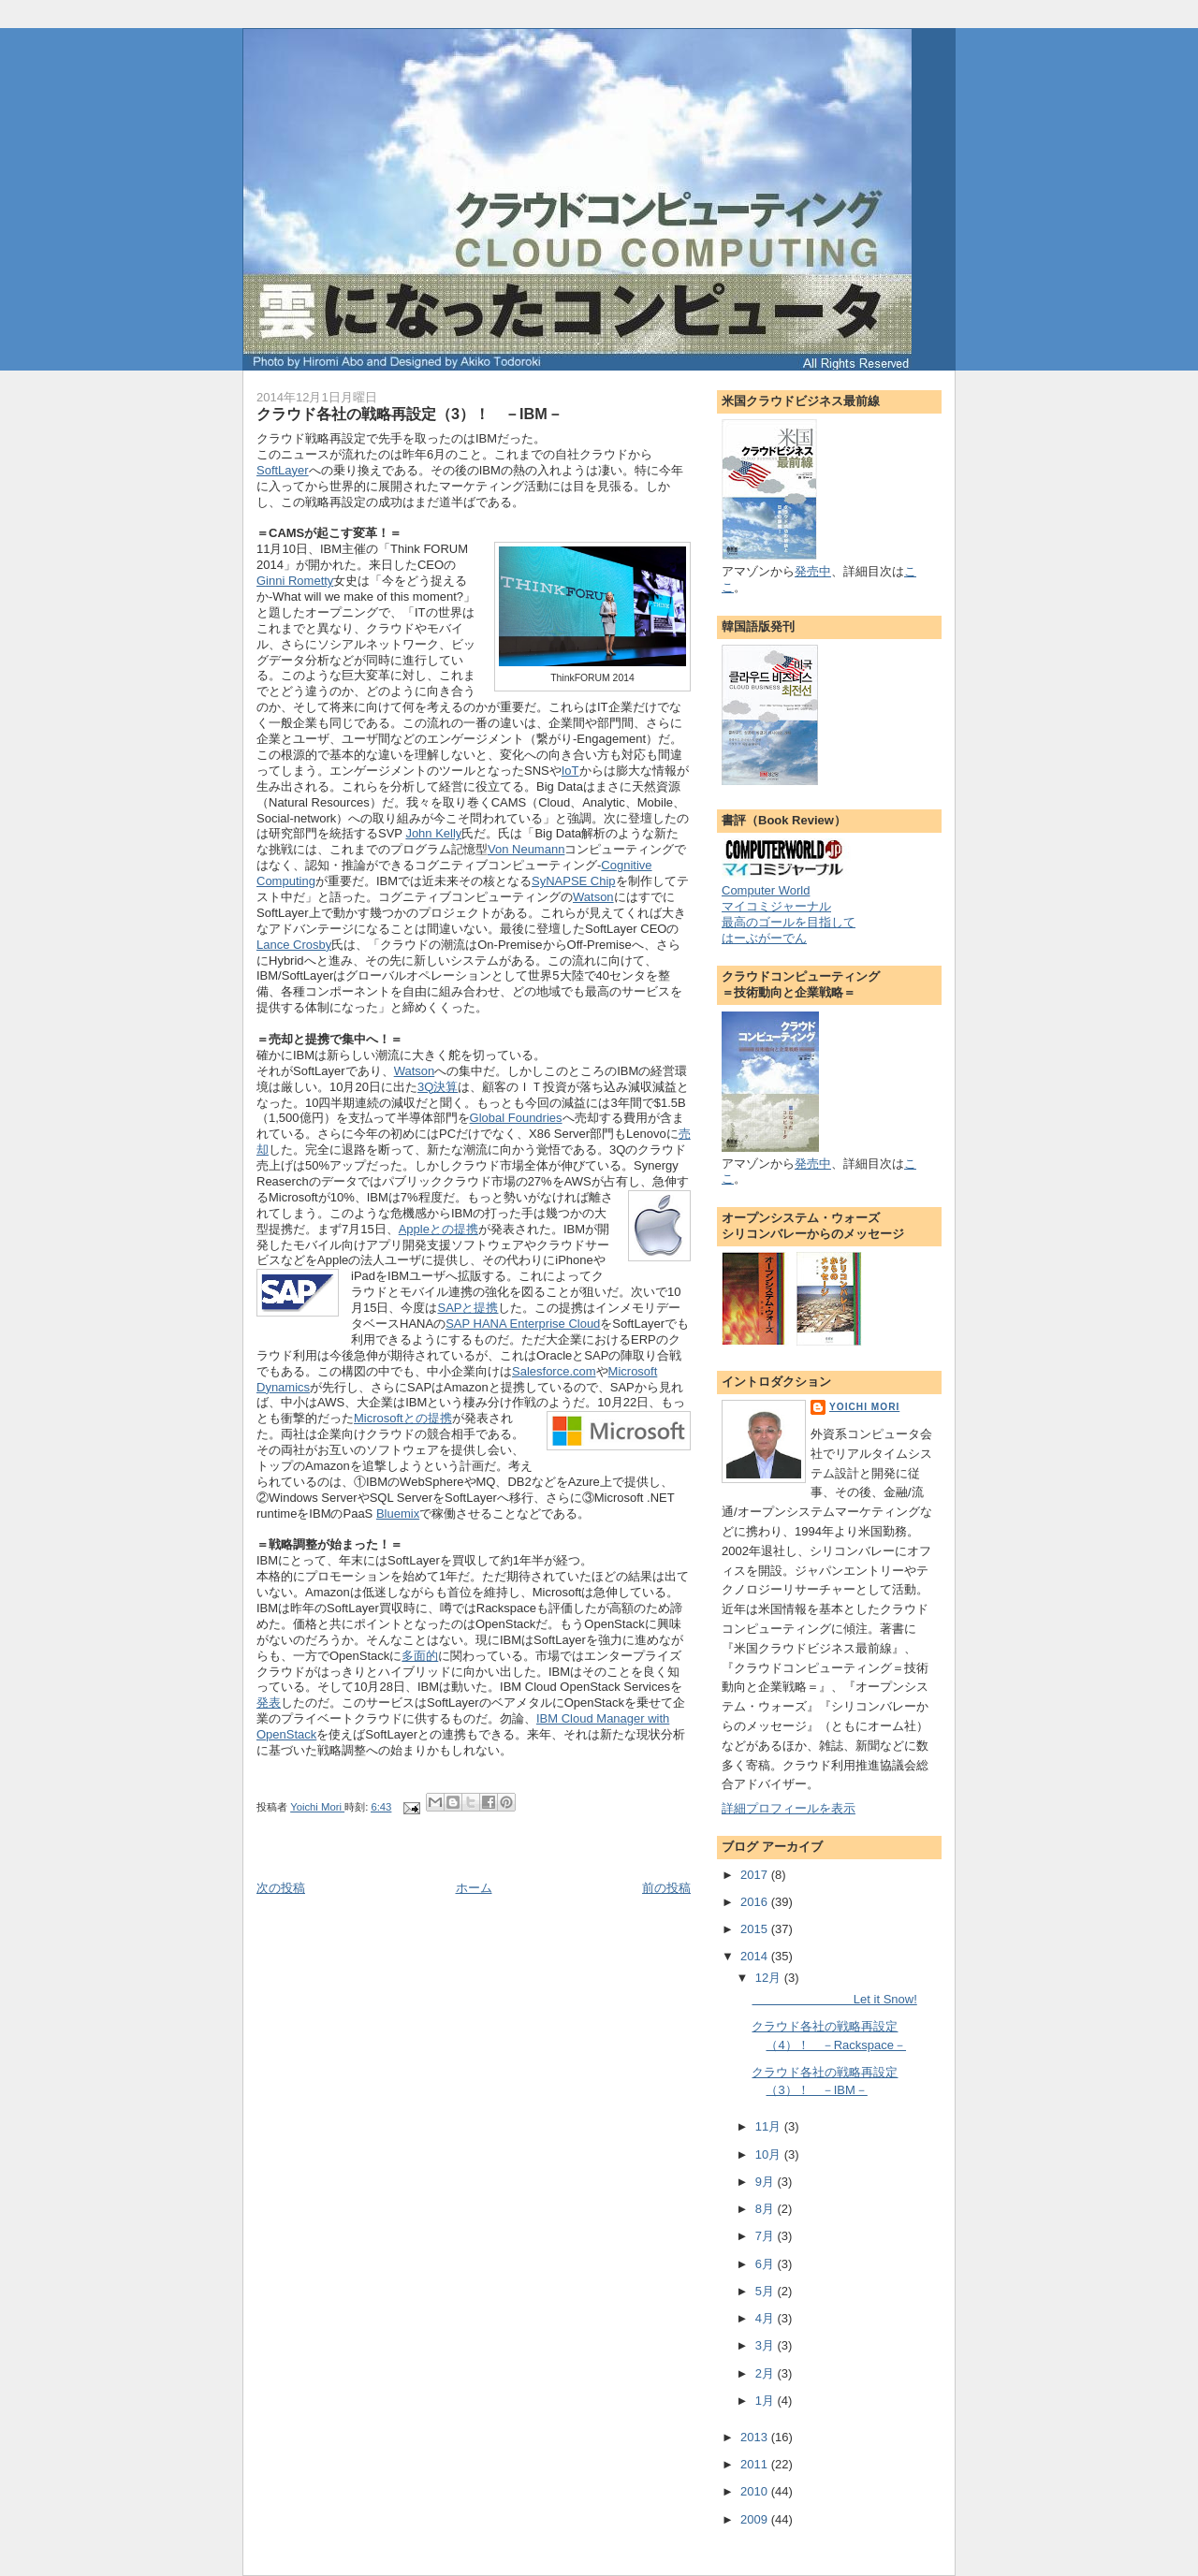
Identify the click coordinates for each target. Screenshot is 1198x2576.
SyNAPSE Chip (574, 881)
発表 (268, 1703)
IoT (570, 771)
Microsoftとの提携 (403, 1418)
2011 (755, 2464)
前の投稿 (666, 1888)
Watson (593, 897)
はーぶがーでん (764, 938)
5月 (766, 2291)
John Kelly (433, 833)
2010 (755, 2491)
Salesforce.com (554, 1371)
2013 (755, 2437)
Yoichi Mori (864, 1407)
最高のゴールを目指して (788, 922)
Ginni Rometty (294, 581)
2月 (766, 2373)
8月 (766, 2209)
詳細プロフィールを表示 (788, 1808)
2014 (755, 1956)
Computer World (766, 890)
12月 (769, 1978)
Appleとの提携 (438, 1229)
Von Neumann (526, 849)
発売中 (813, 571)
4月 (766, 2318)
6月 (766, 2264)
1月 (766, 2401)
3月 (766, 2345)
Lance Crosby (293, 945)
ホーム (474, 1888)
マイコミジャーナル (776, 906)
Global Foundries (516, 1118)
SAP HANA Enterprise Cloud (523, 1324)
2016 (755, 1902)
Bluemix (397, 1513)
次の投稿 (280, 1888)
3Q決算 (437, 1087)
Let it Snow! (834, 1999)
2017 (755, 1875)
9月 (766, 2182)
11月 (769, 2126)
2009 (755, 2519)
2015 (755, 1929)
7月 (766, 2236)
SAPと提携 (467, 1308)
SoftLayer (282, 470)
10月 (769, 2154)
